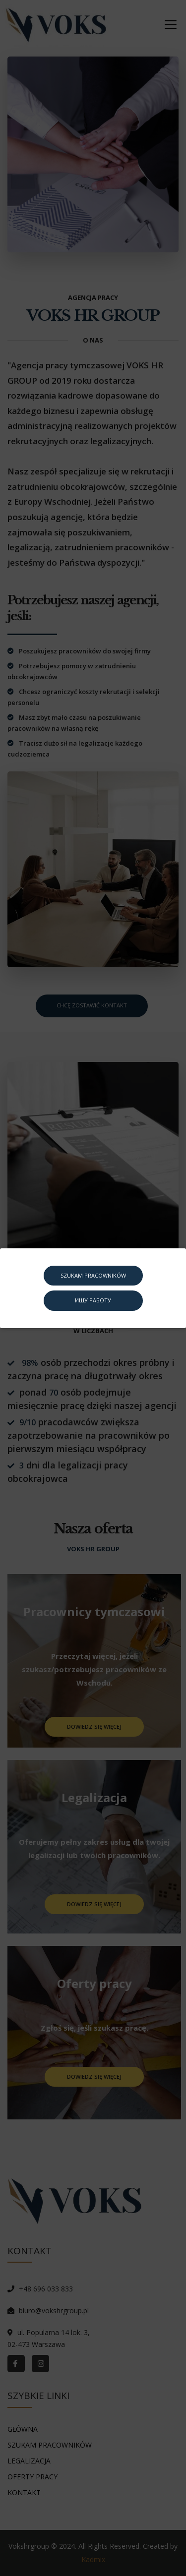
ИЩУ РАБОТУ (93, 1300)
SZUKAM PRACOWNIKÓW (93, 1275)
